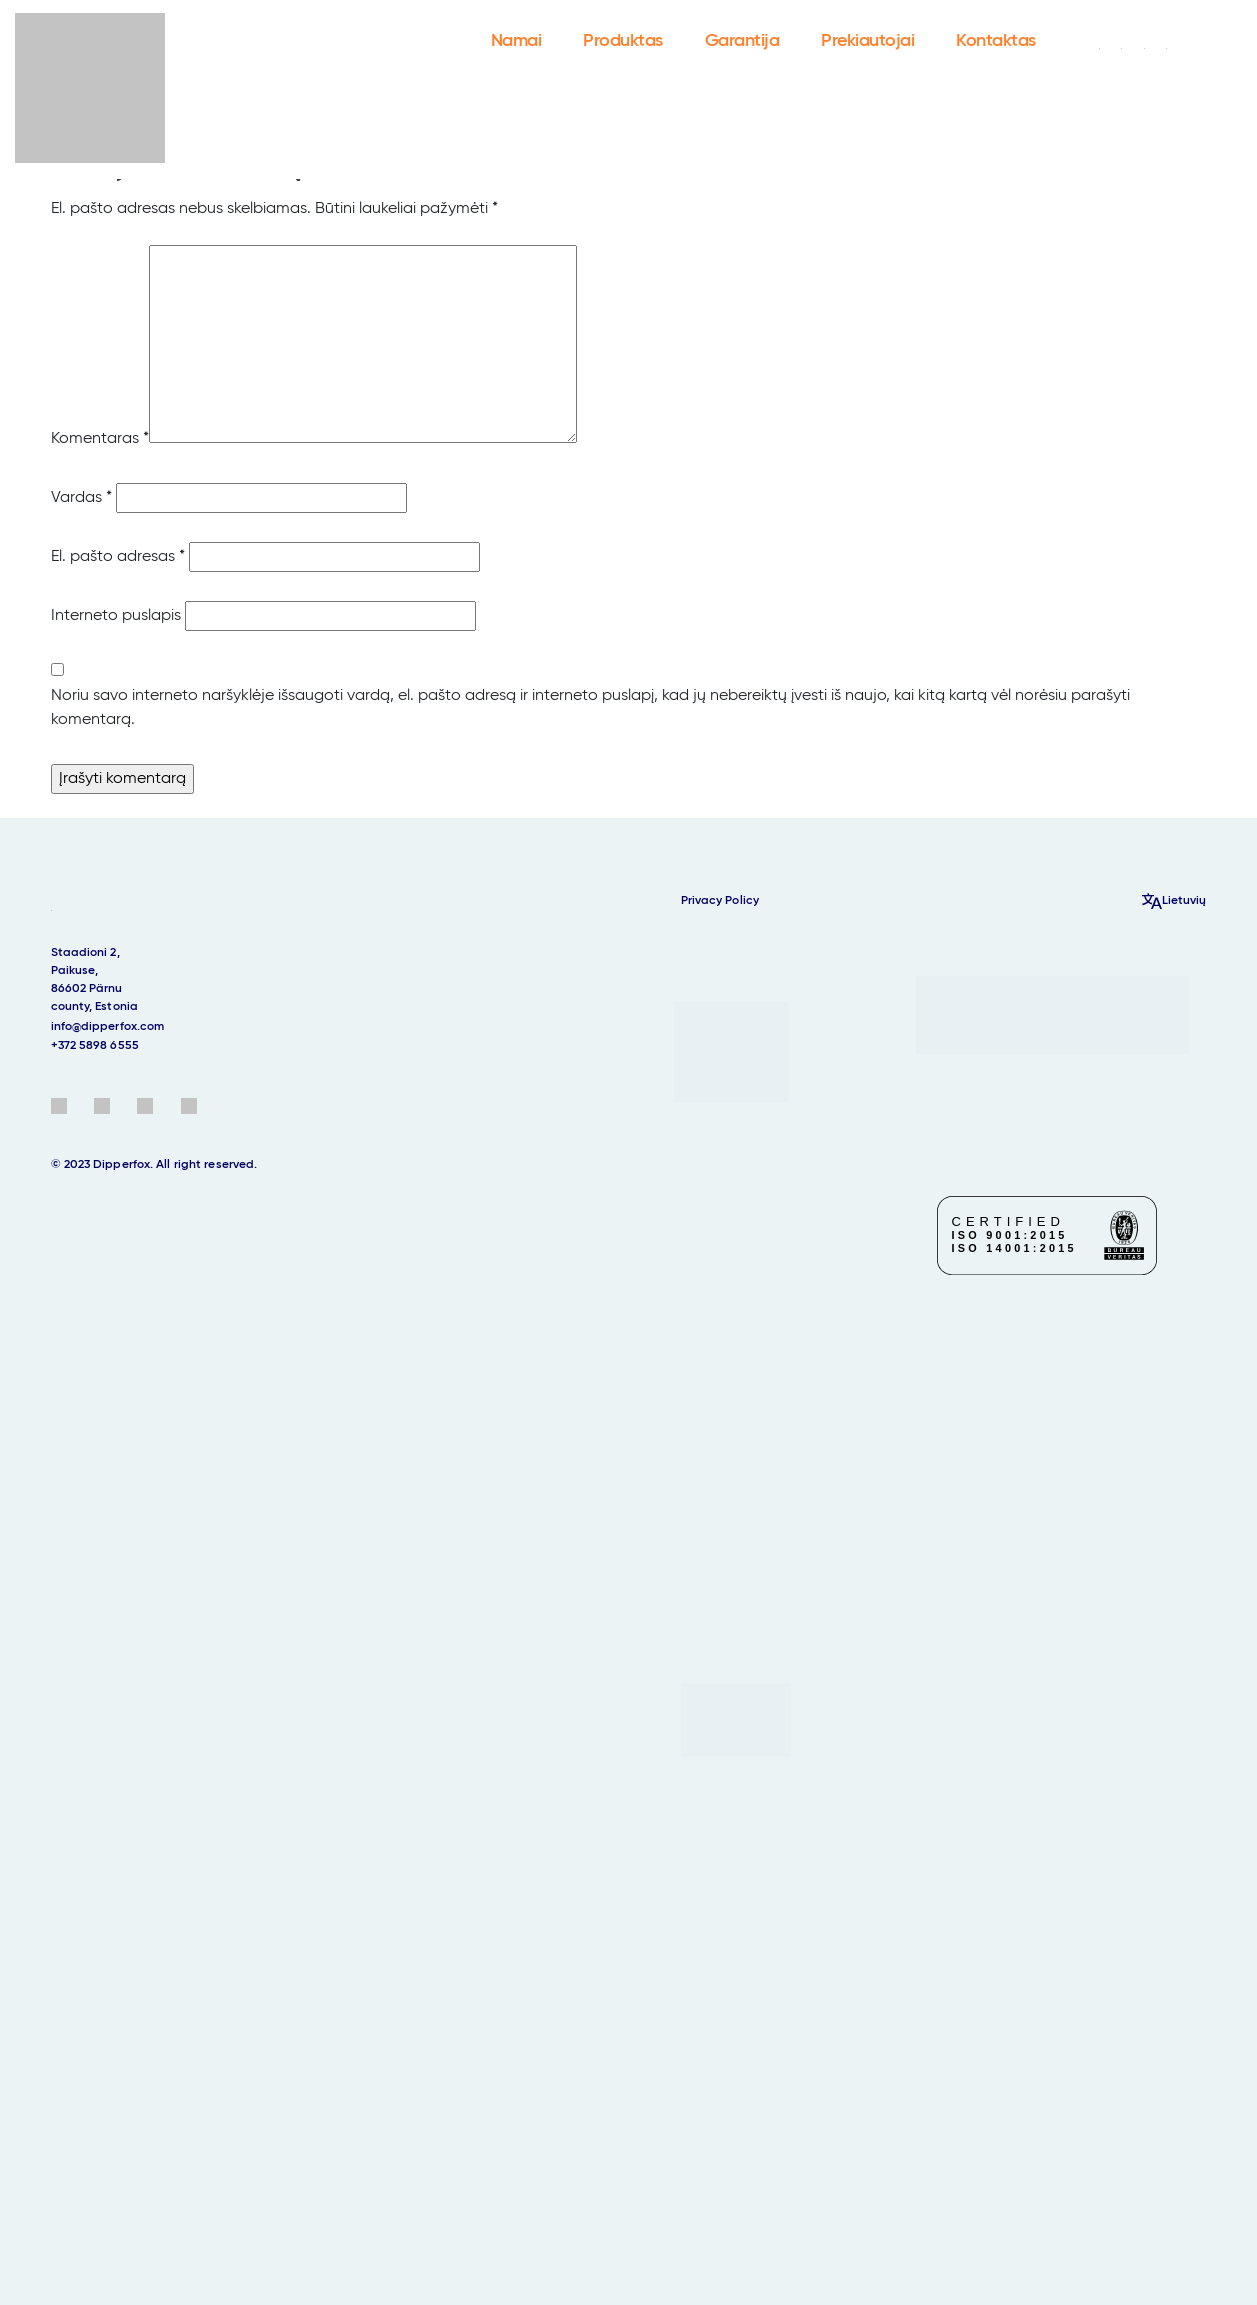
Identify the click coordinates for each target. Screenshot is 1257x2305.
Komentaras (100, 439)
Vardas (81, 498)
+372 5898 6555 (95, 1046)
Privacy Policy (720, 901)
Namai (516, 41)
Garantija (742, 41)
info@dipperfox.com (108, 1027)
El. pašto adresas (118, 557)
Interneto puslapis (116, 616)
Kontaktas (996, 41)
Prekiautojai (867, 41)
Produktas (623, 41)
